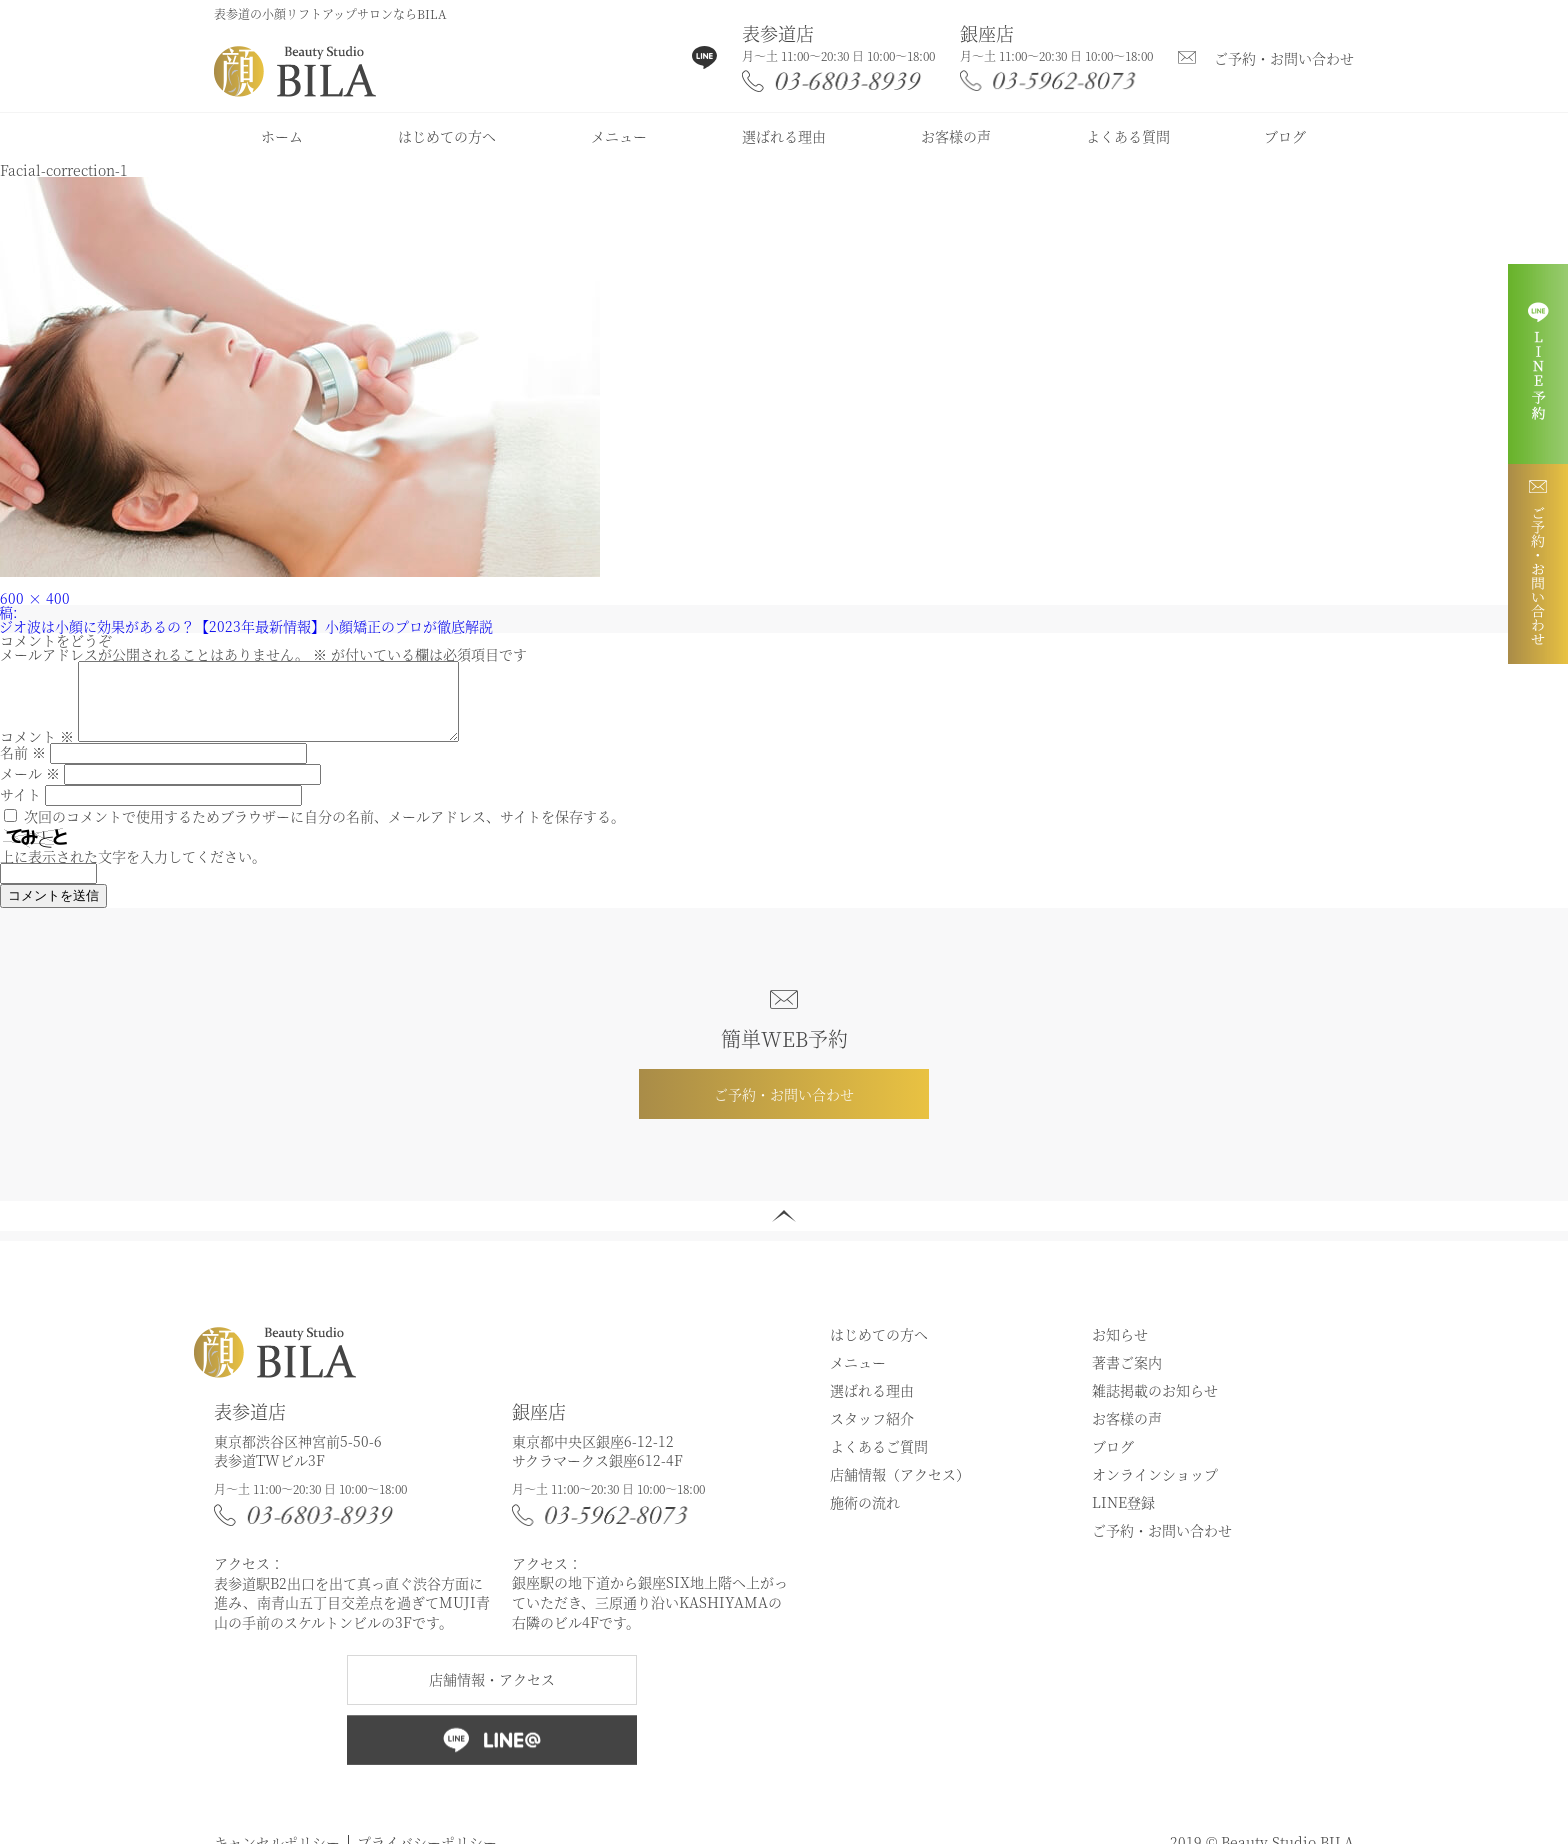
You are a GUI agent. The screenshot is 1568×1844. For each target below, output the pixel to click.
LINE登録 (1123, 1517)
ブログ (1285, 136)
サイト (20, 809)
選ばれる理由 (784, 136)
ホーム (282, 136)
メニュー (619, 136)
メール (30, 788)
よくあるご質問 (879, 1461)
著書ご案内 (1127, 1377)
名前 (23, 767)
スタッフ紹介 (872, 1433)
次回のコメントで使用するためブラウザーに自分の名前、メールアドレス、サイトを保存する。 (324, 831)
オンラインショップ (1155, 1489)
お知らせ (1120, 1349)
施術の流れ (865, 1517)
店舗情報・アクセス (492, 1694)
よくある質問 (1128, 136)
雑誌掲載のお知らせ (1155, 1405)
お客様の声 (956, 136)
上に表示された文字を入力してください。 (133, 871)
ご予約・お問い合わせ (1284, 58)
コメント (37, 751)
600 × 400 (35, 598)
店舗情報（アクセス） (900, 1489)
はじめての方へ (447, 136)
